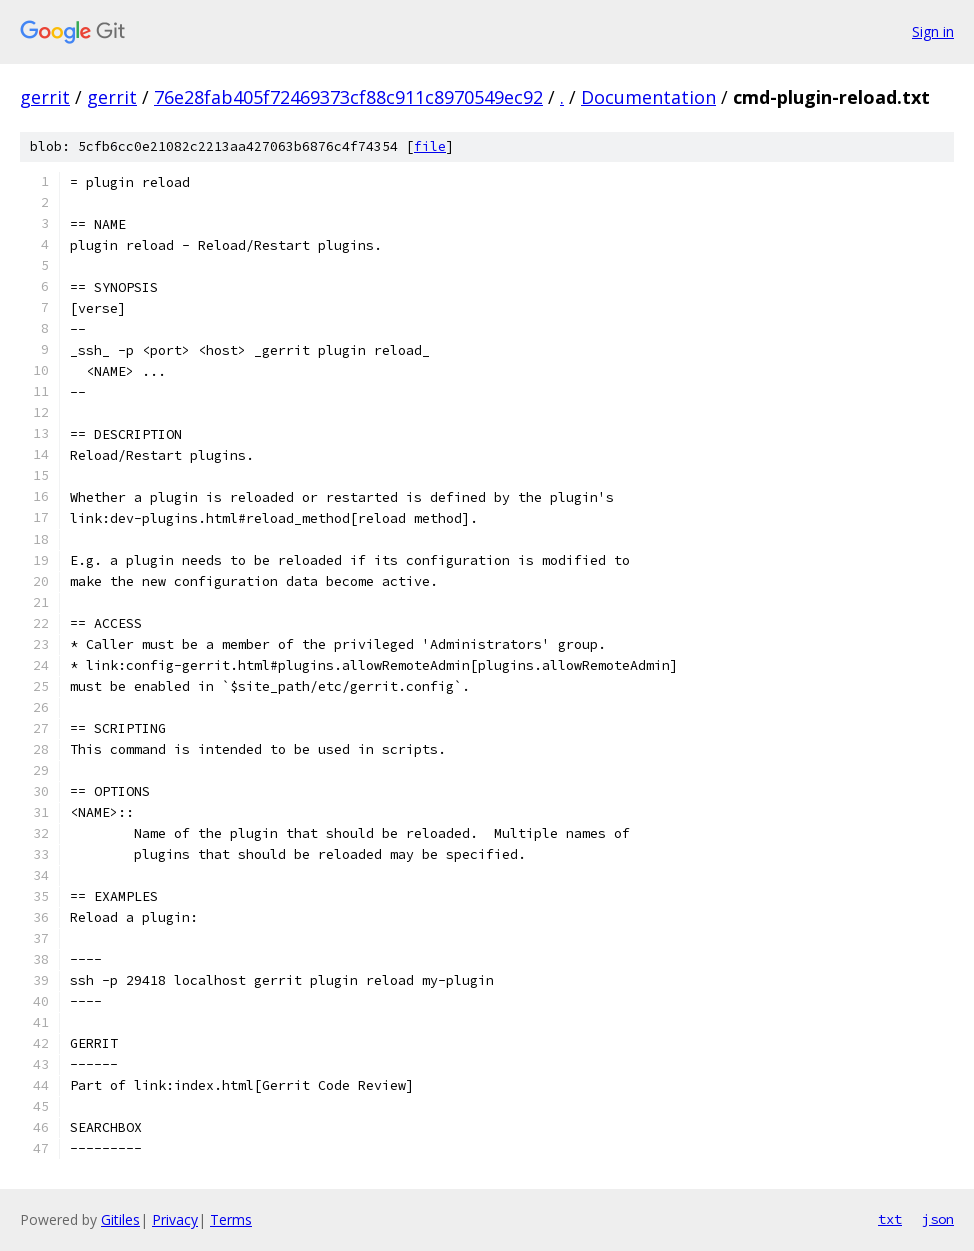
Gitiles (120, 1219)
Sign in (933, 31)
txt (890, 1219)
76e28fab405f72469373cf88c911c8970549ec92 (348, 97)
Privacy (175, 1219)
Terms (231, 1219)
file (430, 146)
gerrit (45, 97)
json (938, 1219)
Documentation (648, 97)
